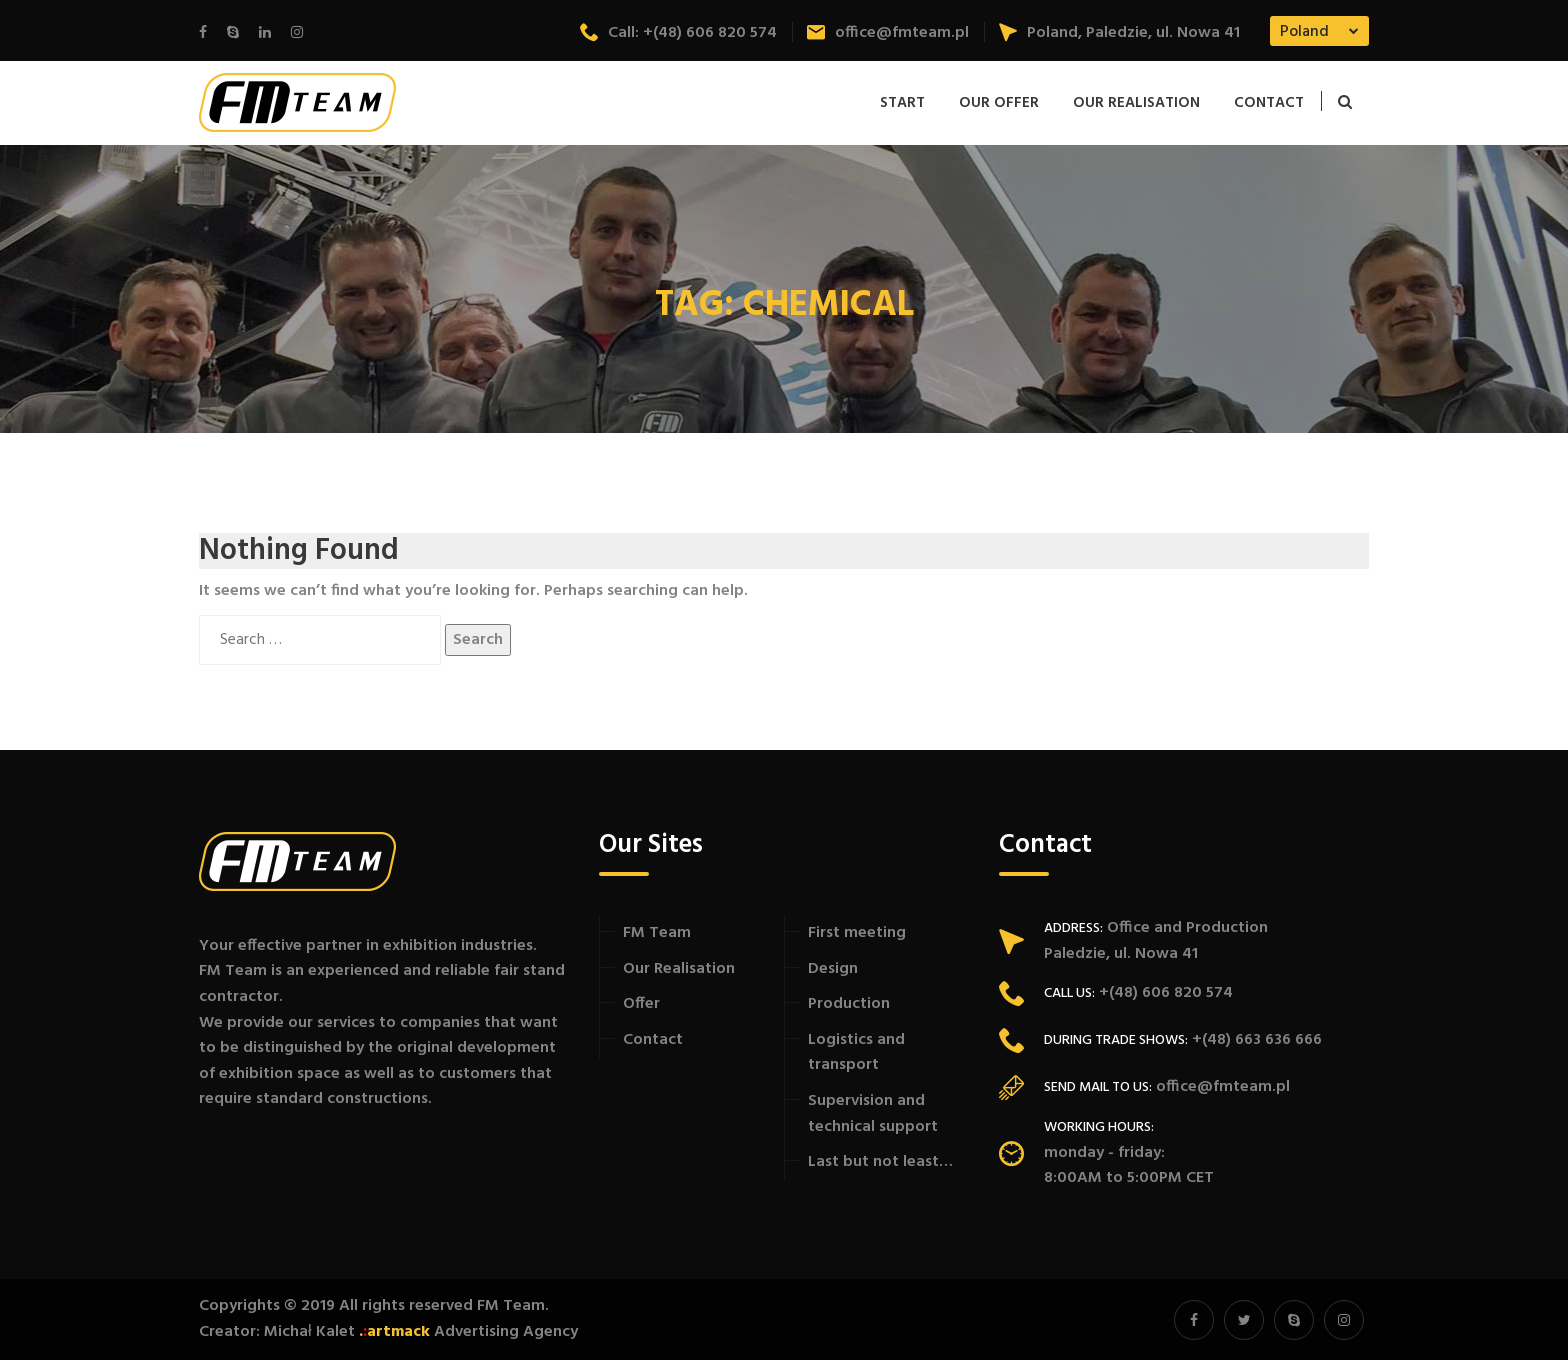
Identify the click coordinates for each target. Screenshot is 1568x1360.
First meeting (857, 933)
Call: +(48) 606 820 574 (678, 33)
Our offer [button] (999, 103)
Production (849, 1004)
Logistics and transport (856, 1053)
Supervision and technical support (873, 1114)
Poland (1304, 32)
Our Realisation (1136, 103)
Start (902, 103)
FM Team (657, 933)
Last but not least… (880, 1162)
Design (833, 969)
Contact (1269, 103)
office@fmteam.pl (888, 33)
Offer (641, 1004)
